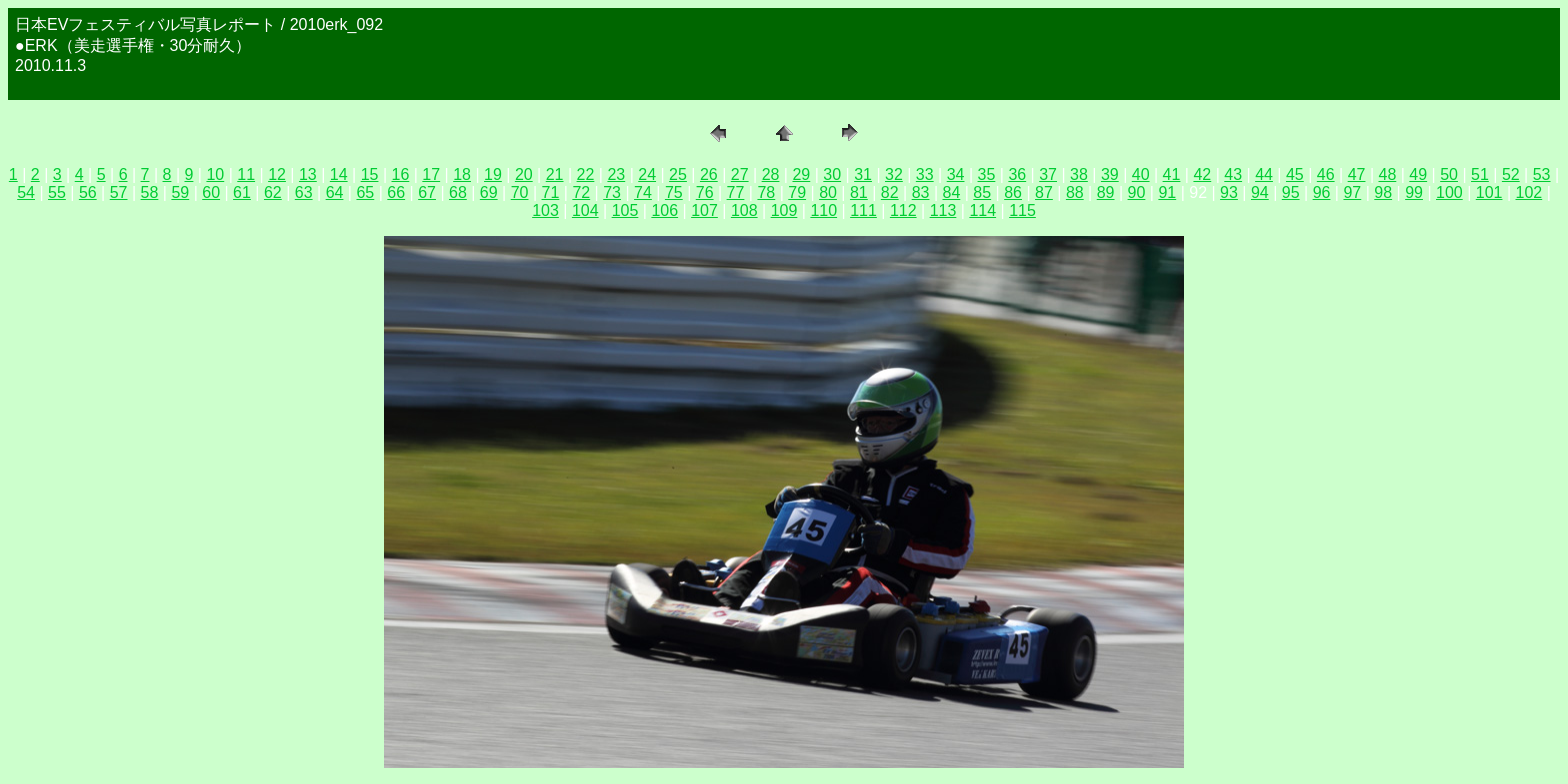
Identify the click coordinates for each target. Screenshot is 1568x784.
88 (1075, 192)
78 (766, 192)
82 (890, 192)
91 (1167, 192)
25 (678, 174)
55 (57, 192)
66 (396, 192)
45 (1295, 174)
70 (520, 192)
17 (431, 174)
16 (401, 174)
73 (612, 192)
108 (744, 210)
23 (616, 174)
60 (211, 192)
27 (740, 174)
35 (987, 174)
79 (797, 192)
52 (1511, 174)
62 (273, 192)
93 (1229, 192)
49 (1418, 174)
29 (801, 174)
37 (1048, 174)
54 (26, 192)
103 (545, 210)
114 (982, 210)
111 (863, 210)
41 (1172, 174)
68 (458, 192)
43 (1233, 174)
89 (1106, 192)
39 (1110, 174)
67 (427, 192)
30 (832, 174)
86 (1013, 192)
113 (943, 210)
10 (215, 174)
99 (1414, 192)
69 (489, 192)
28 (771, 174)
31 (863, 174)
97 (1352, 192)
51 (1480, 174)
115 (1022, 210)
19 (493, 174)
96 (1322, 192)
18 (462, 174)
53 (1542, 174)
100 (1449, 192)
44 (1264, 174)
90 (1137, 192)
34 (956, 174)
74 (643, 192)
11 (246, 174)
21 (555, 174)
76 (705, 192)
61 (242, 192)
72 (581, 192)
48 (1388, 174)
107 (704, 210)
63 (304, 192)
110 (823, 210)
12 (277, 174)
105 (625, 210)
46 (1326, 174)
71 (551, 192)
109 (784, 210)
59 (180, 192)
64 (335, 192)
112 (903, 210)
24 (647, 174)
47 (1357, 174)
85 (982, 192)
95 (1291, 192)
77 (736, 192)
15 (370, 174)
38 (1079, 174)
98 (1383, 192)
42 (1202, 174)
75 (674, 192)
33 (925, 174)
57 (119, 192)
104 (585, 210)
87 (1044, 192)
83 (921, 192)
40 (1141, 174)
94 (1260, 192)
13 (308, 174)
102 (1529, 192)
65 (365, 192)
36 (1017, 174)
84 (952, 192)
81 (859, 192)
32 (894, 174)
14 (339, 174)
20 (524, 174)
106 (664, 210)
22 (586, 174)
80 (828, 192)
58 (150, 192)
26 (709, 174)
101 (1489, 192)
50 (1449, 174)
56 (88, 192)
